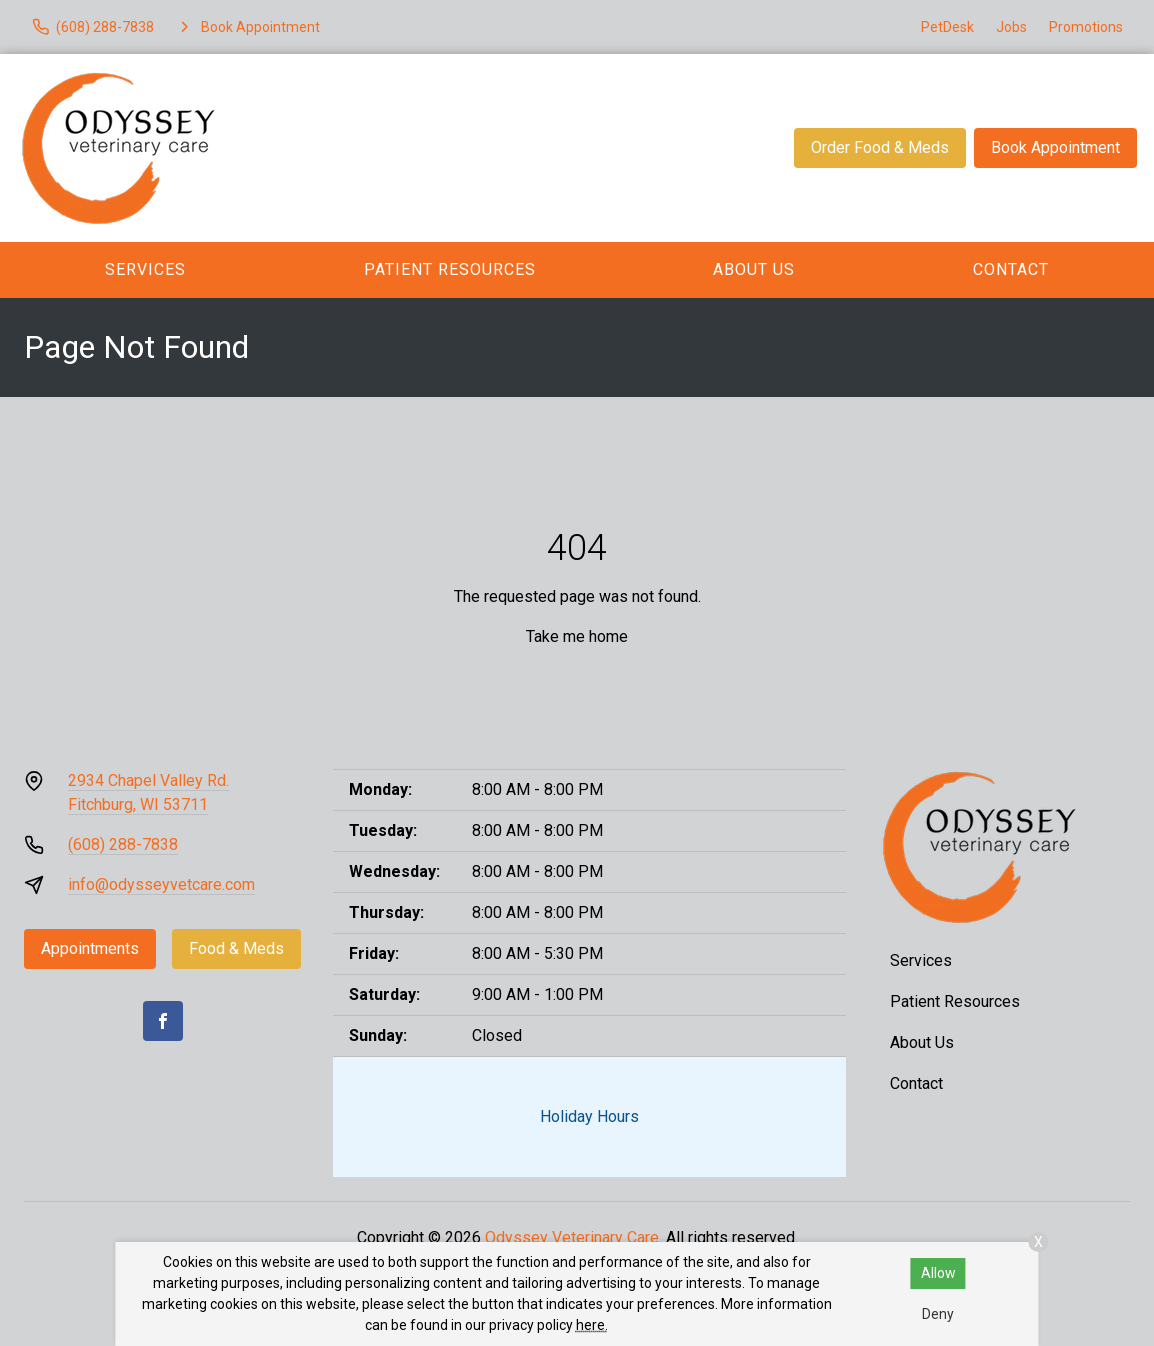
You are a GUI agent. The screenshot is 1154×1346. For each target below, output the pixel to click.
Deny (938, 1314)
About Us (754, 269)
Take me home (577, 636)
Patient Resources (450, 269)
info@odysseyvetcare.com (161, 884)
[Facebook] (163, 1021)
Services (145, 269)
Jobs (1011, 27)
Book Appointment (1055, 147)
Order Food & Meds (880, 147)
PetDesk (947, 27)
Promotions (1086, 27)
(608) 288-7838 (123, 844)
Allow (938, 1273)
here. (592, 1325)
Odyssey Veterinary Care (572, 1237)
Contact (1011, 269)
